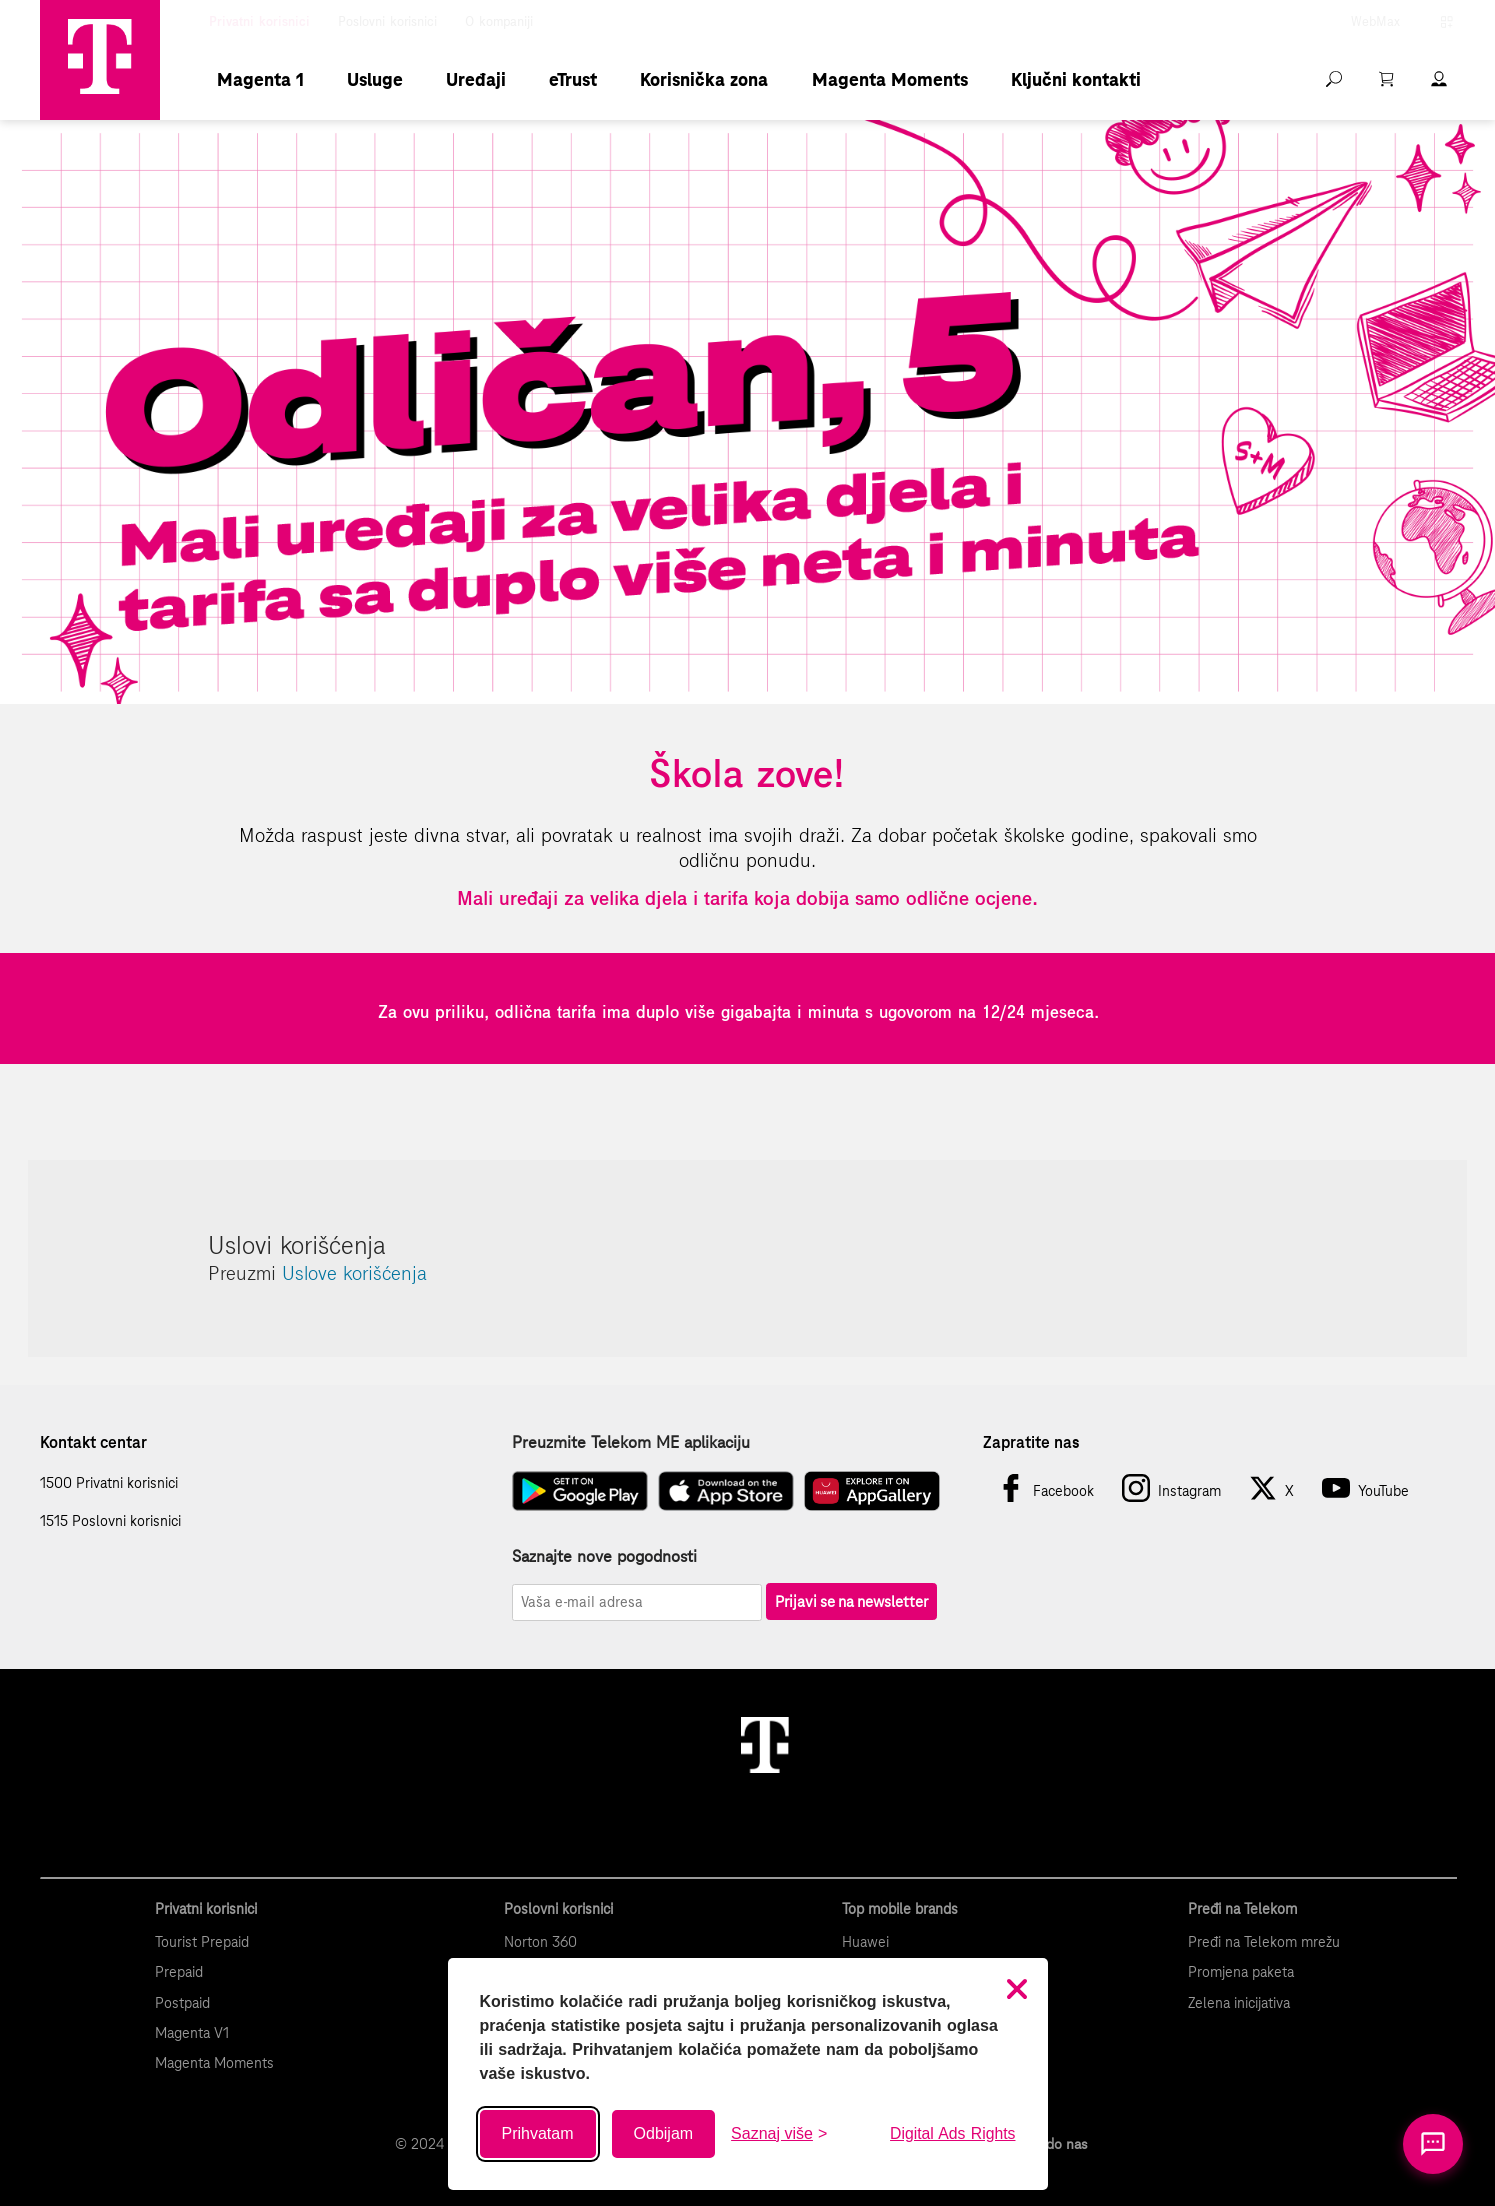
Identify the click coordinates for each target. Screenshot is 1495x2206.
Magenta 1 (260, 79)
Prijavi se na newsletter (851, 1601)
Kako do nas (1049, 2144)
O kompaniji (499, 22)
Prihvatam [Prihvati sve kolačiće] (538, 2133)
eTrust (573, 79)
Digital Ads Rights (952, 2133)
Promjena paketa (1241, 1972)
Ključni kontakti (1076, 79)
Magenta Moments (890, 79)
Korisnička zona (704, 79)
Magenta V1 (192, 2033)
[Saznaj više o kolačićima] (779, 2134)
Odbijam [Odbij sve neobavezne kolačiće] (664, 2133)
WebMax (1375, 22)
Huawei (865, 1942)
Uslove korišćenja (354, 1273)
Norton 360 (540, 1942)
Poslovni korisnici (387, 22)
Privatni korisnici (259, 22)
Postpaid (182, 2003)
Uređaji (476, 79)
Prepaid (179, 1972)
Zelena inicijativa (1239, 2003)
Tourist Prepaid (202, 1942)
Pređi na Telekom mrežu (1264, 1942)
